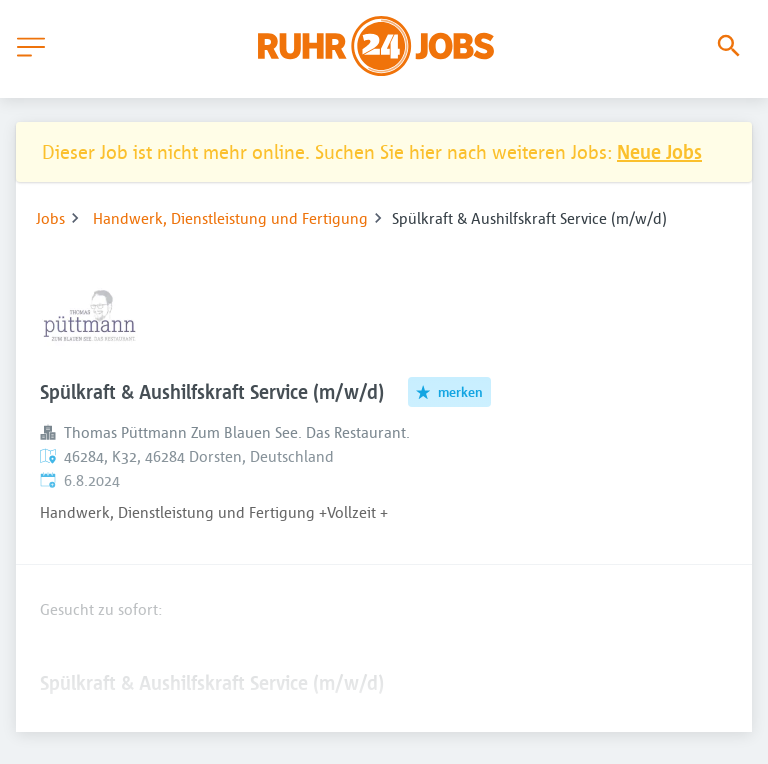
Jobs (50, 218)
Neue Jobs (659, 151)
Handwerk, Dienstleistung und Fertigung (230, 218)
